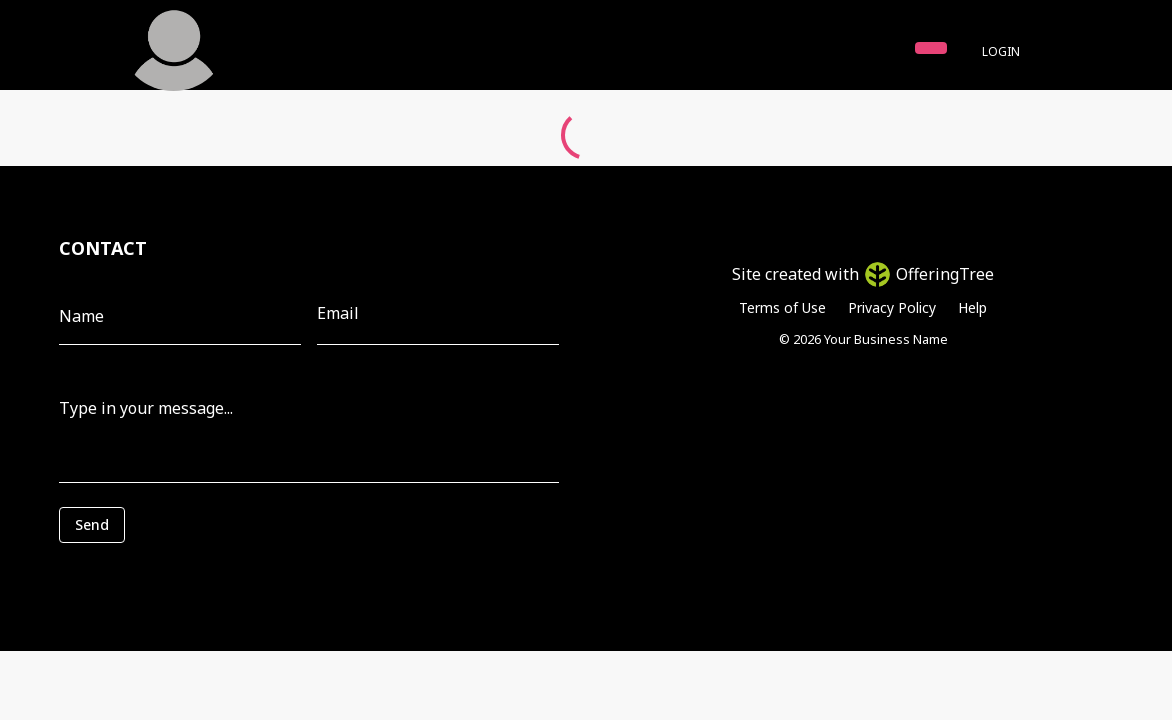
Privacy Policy (892, 307)
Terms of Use (782, 307)
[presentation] (148, 573)
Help (972, 307)
